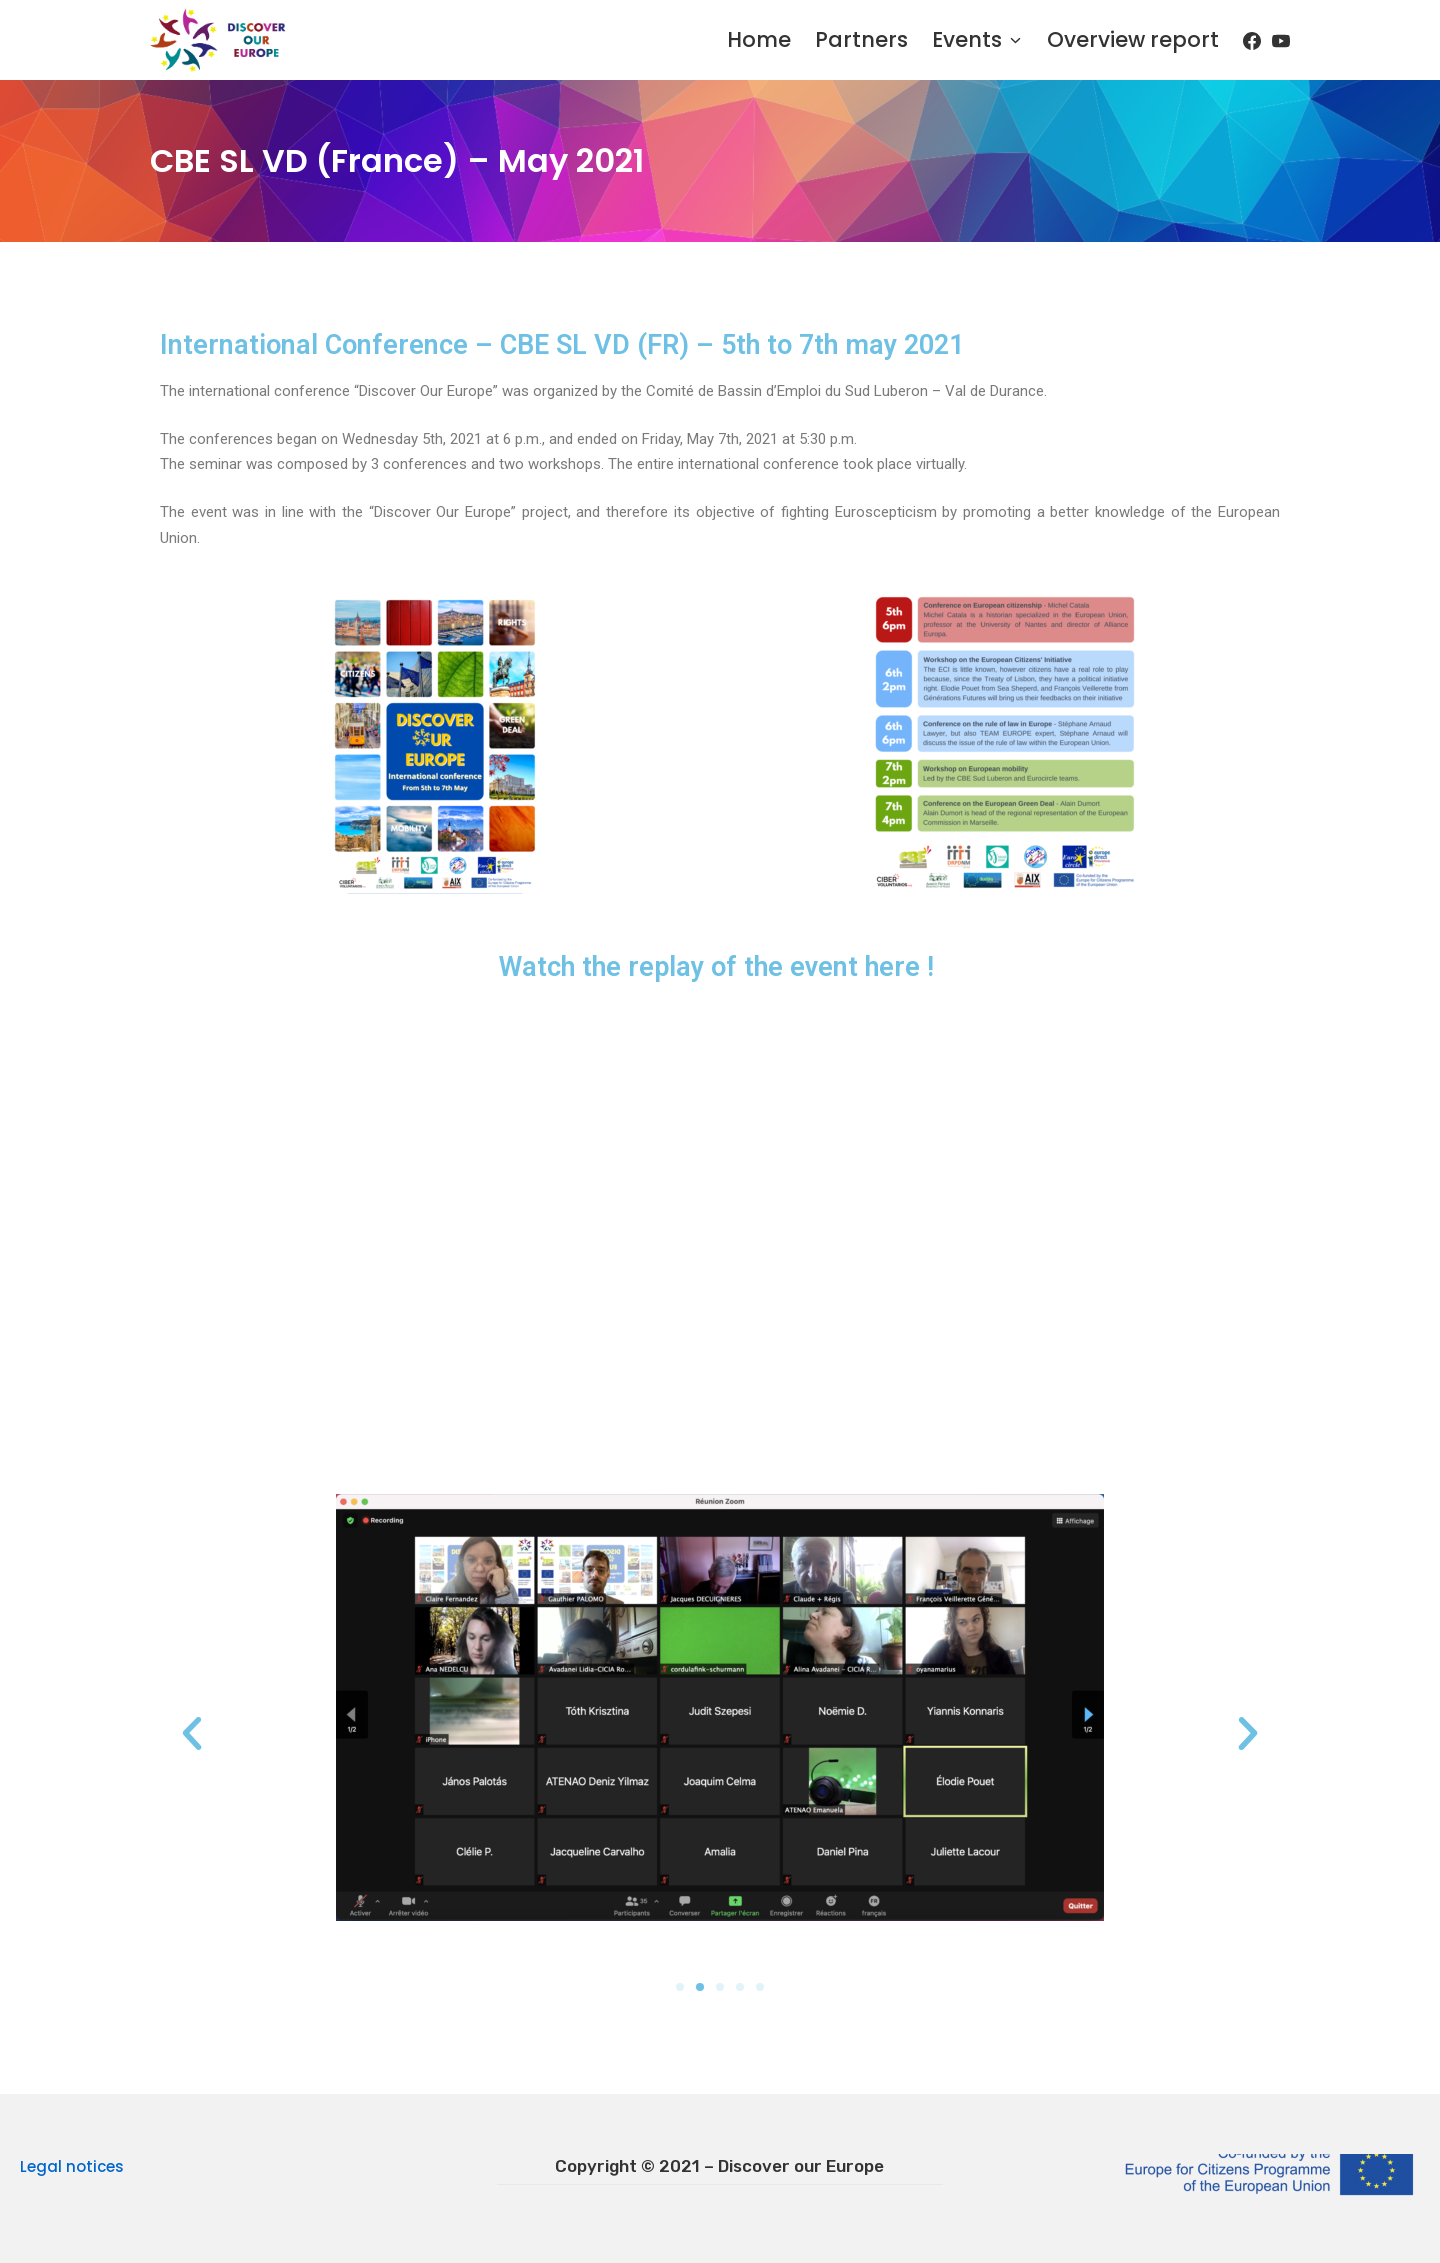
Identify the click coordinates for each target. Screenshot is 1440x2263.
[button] (192, 1734)
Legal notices (72, 2166)
